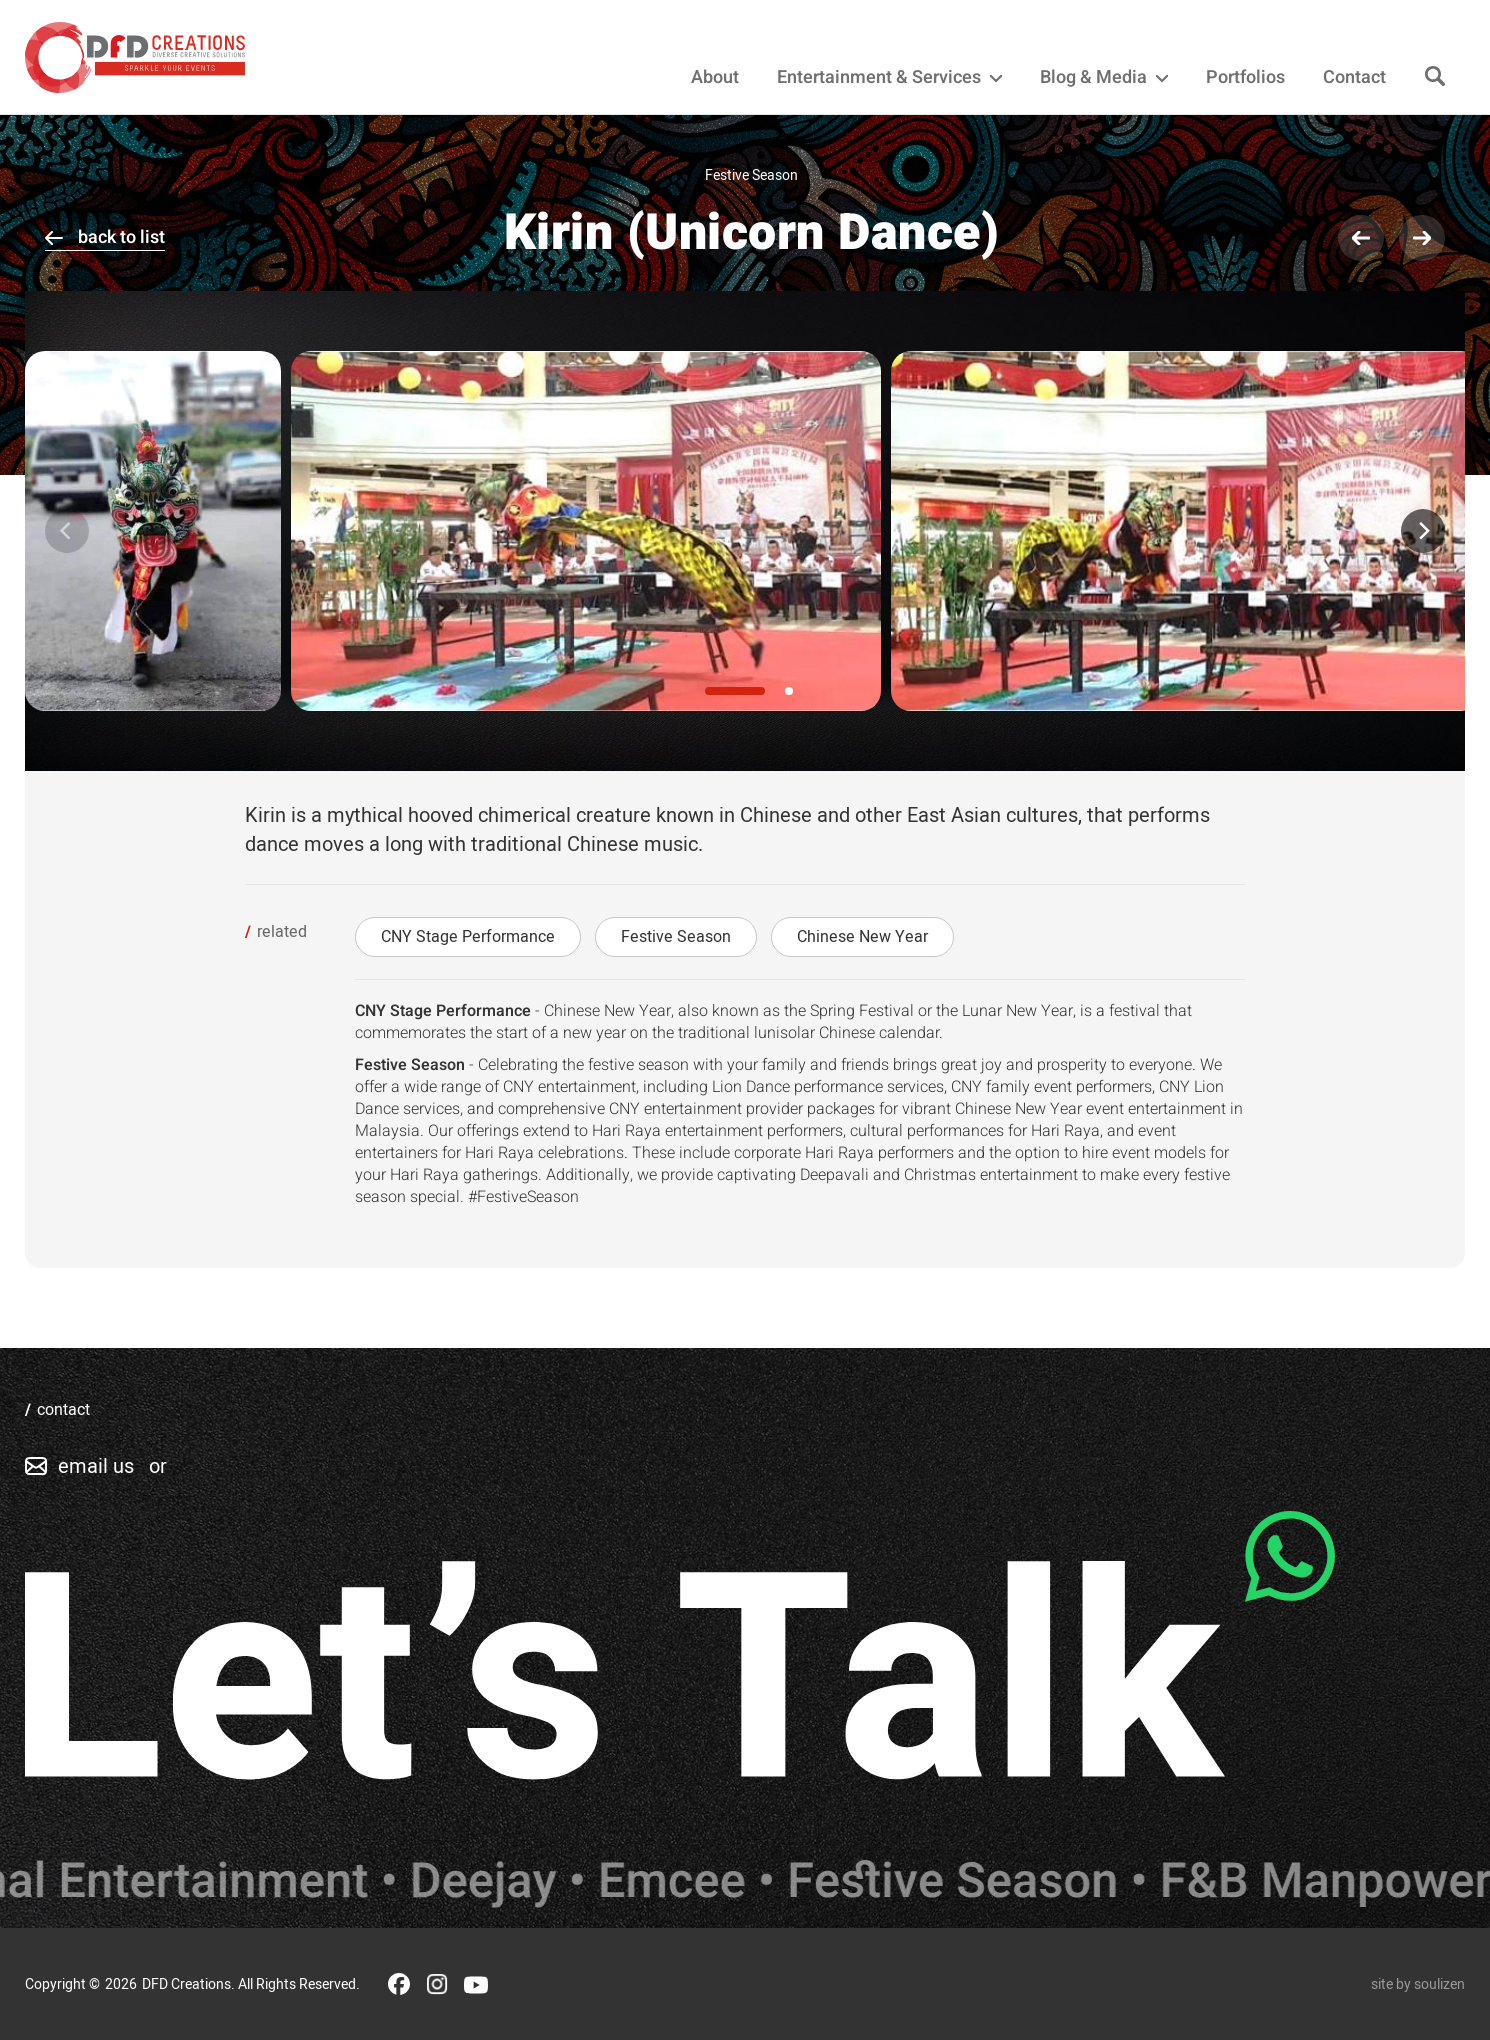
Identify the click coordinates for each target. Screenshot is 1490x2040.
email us (96, 1466)
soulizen (1439, 1984)
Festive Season (676, 937)
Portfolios (1245, 78)
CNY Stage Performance (468, 937)
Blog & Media (1104, 78)
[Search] (1435, 77)
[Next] (1423, 531)
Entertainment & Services (889, 78)
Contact (1354, 78)
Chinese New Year (862, 937)
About (715, 78)
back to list (121, 237)
